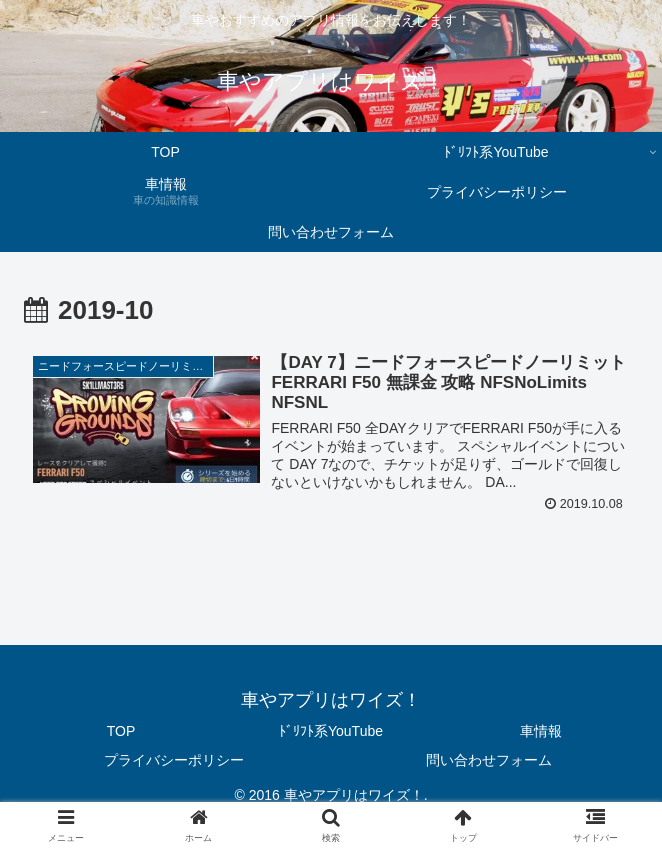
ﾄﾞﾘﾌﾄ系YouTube (331, 731)
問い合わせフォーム (489, 760)
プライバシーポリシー (174, 760)
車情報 (541, 731)
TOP (121, 731)
